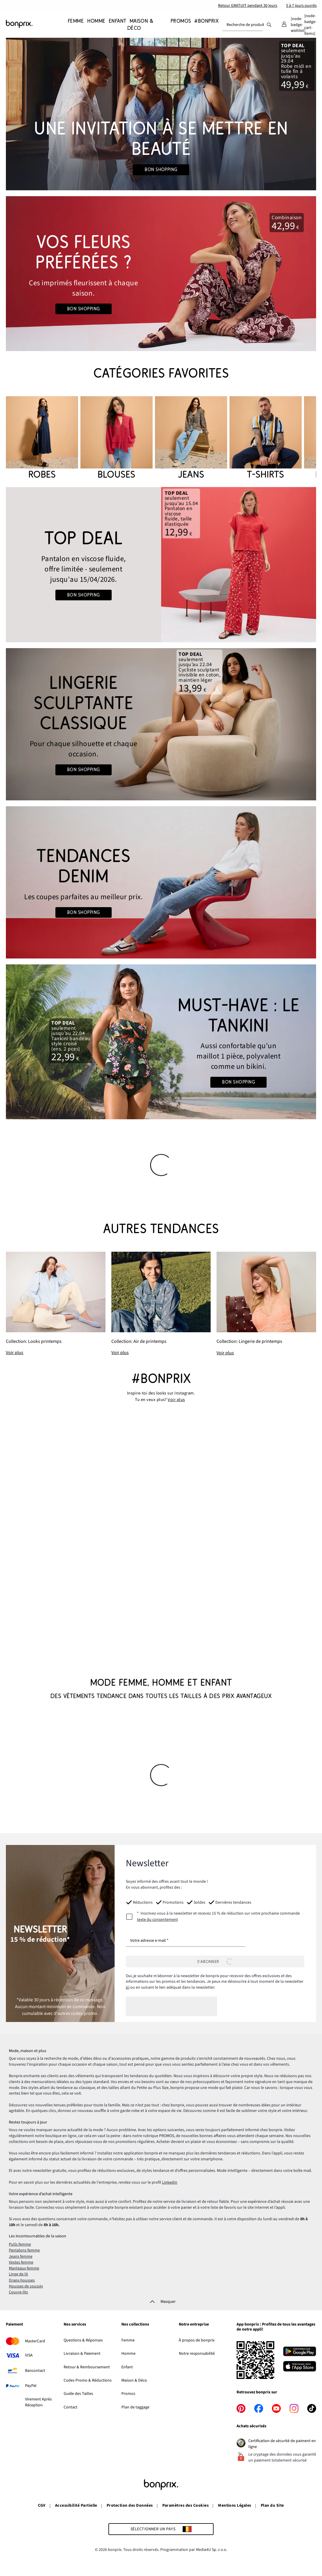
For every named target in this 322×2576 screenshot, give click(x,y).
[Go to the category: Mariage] (161, 114)
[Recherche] (269, 24)
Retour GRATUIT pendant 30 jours (247, 6)
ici (127, 1987)
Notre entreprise (194, 2324)
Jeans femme (20, 2256)
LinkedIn (169, 2182)
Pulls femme (20, 2244)
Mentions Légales (234, 2505)
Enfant (127, 2367)
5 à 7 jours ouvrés (301, 6)
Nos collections (135, 2324)
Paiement (14, 2324)
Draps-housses (22, 2280)
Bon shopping (161, 169)
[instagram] (294, 2408)
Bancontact (35, 2371)
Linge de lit (18, 2274)
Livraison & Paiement (82, 2354)
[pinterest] (241, 2408)
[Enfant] (116, 24)
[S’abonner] (215, 1961)
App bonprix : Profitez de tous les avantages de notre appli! (276, 2327)
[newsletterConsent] (215, 1916)
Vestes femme (21, 2262)
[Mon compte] (284, 25)
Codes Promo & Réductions (88, 2380)
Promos (128, 2394)
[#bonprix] (205, 24)
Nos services (75, 2324)
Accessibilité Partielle (76, 2505)
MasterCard (35, 2341)
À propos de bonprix (196, 2340)
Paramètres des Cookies (185, 2505)
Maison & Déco (134, 2380)
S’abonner (215, 1961)
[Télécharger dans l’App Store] (299, 2367)
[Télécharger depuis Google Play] (299, 2352)
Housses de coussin (26, 2286)
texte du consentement (157, 1920)
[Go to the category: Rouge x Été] (161, 273)
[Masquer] (161, 2301)
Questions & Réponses (83, 2340)
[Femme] (76, 24)
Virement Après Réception (38, 2402)
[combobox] (242, 25)
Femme (128, 2340)
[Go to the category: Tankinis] (161, 1041)
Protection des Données (130, 2505)
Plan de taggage (135, 2407)
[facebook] (258, 2408)
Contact (70, 2407)
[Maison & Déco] (140, 24)
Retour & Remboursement (87, 2367)
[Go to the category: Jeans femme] (161, 882)
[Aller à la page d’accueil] (35, 24)
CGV (41, 2505)
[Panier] (310, 25)
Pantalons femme (24, 2250)
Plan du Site (272, 2505)
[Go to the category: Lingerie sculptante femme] (161, 724)
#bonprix (161, 1378)
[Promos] (179, 24)
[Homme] (95, 24)
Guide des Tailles (78, 2394)
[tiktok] (311, 2408)
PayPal (31, 2386)
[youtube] (276, 2408)
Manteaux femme (24, 2268)
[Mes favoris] (298, 25)
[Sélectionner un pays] (161, 2529)
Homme (128, 2354)
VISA (29, 2355)
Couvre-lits (18, 2292)
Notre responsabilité (197, 2354)
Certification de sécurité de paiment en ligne (282, 2444)
